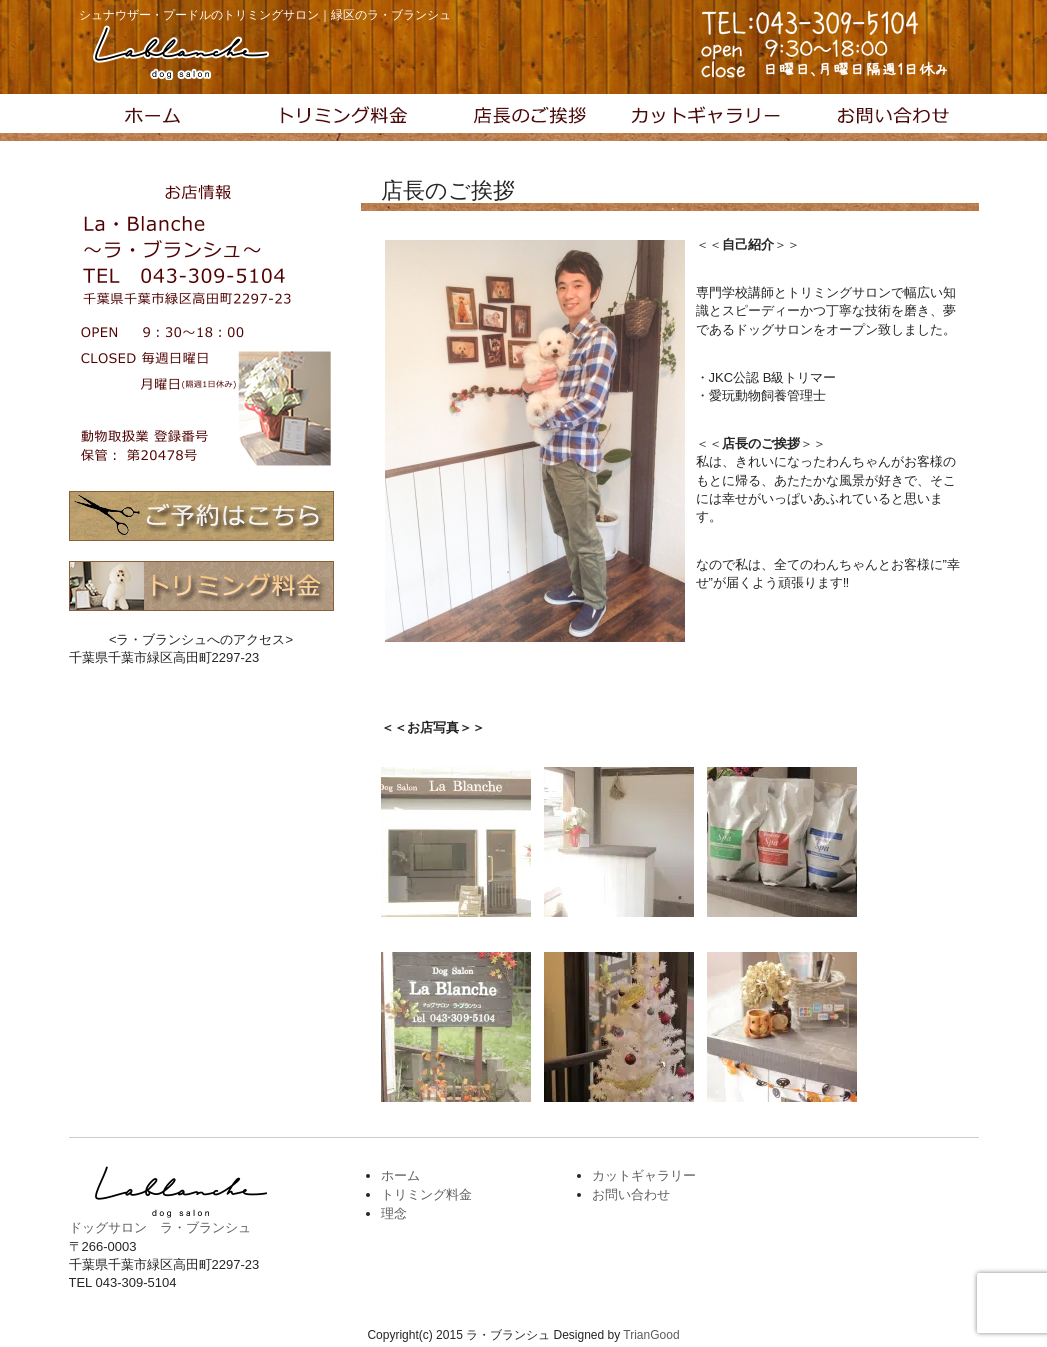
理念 (524, 118)
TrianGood (651, 1335)
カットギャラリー (706, 118)
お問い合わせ (888, 118)
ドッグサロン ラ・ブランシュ (160, 1227)
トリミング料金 (342, 118)
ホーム (400, 1175)
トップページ (160, 118)
